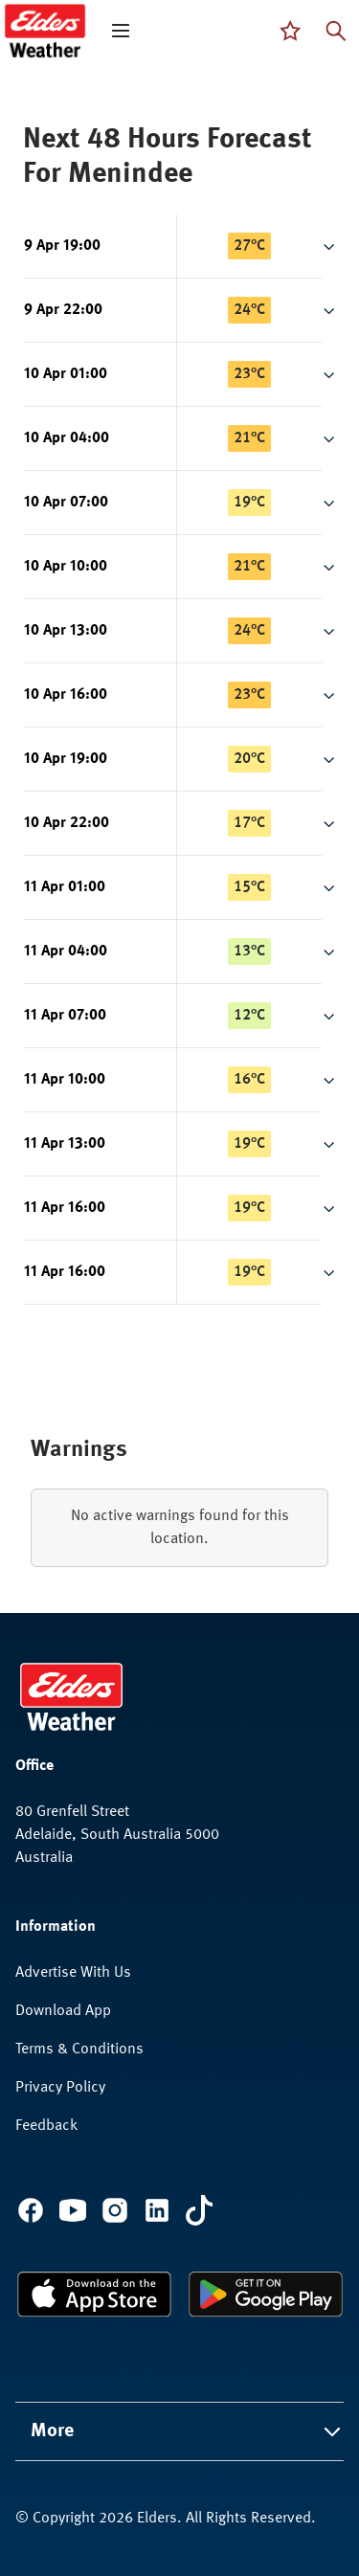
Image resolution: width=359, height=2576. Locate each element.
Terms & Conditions (79, 2049)
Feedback (46, 2126)
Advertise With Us (73, 1973)
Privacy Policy (60, 2087)
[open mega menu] (120, 30)
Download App (63, 2011)
